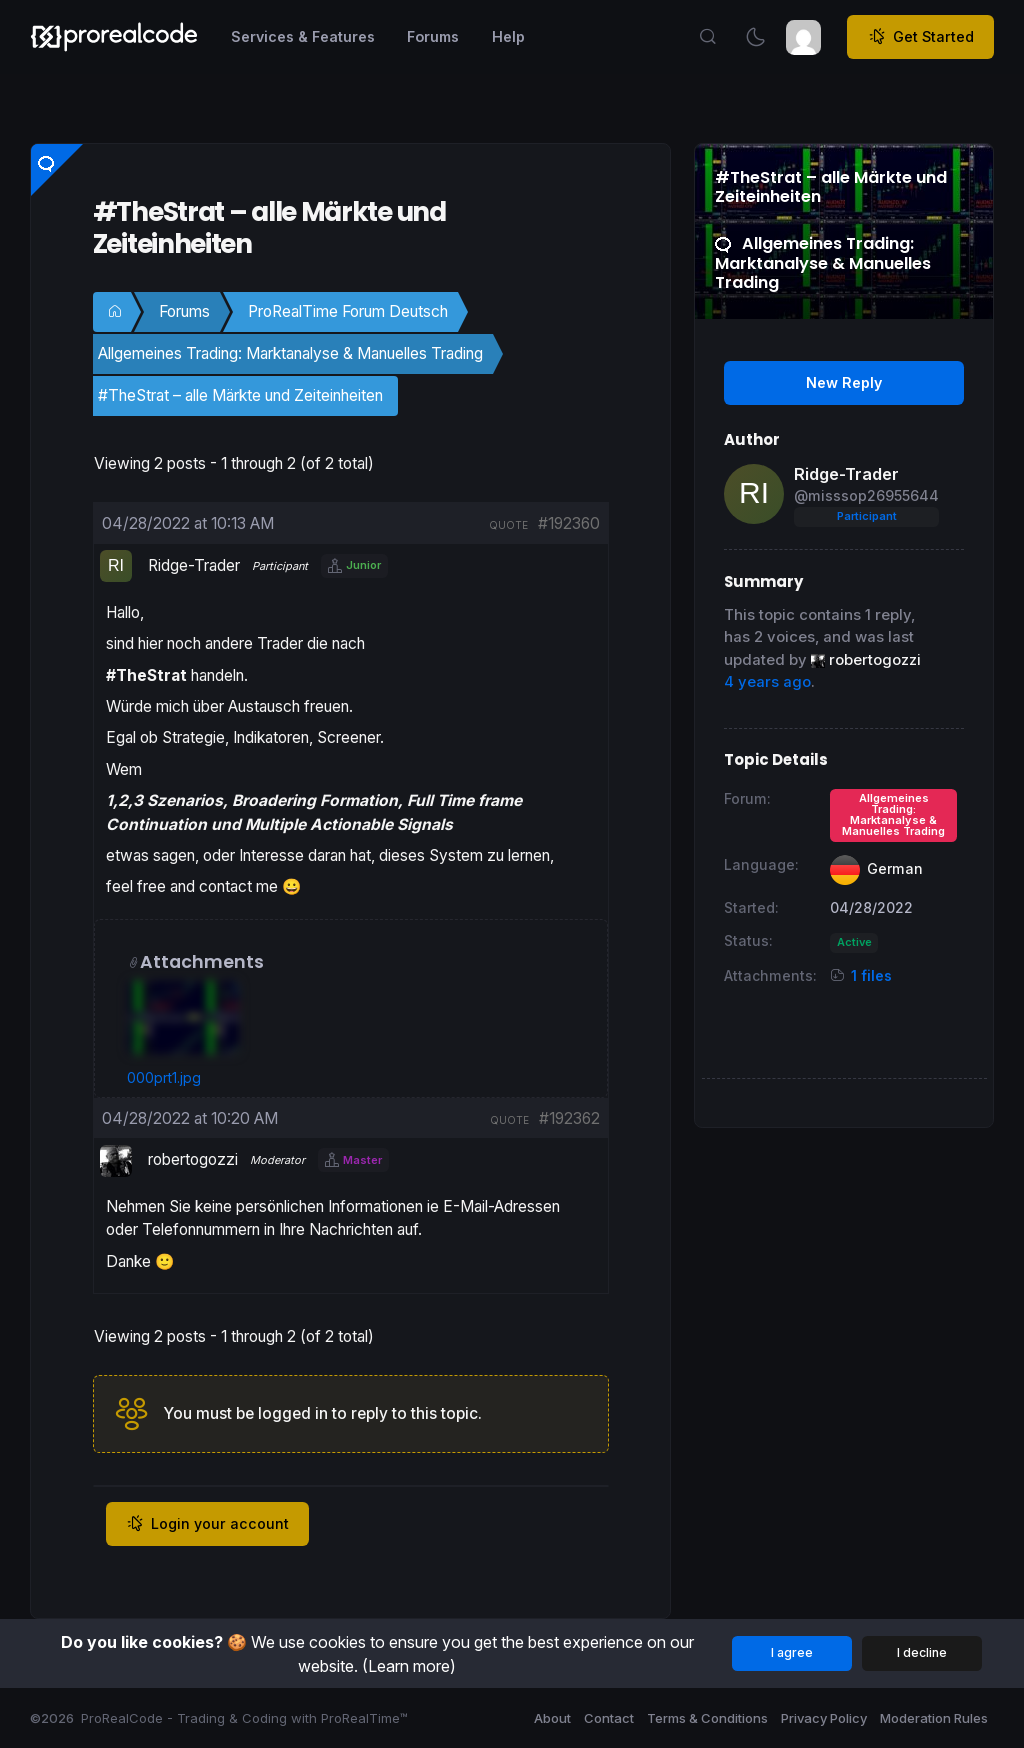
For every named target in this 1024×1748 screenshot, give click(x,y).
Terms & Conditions (707, 1718)
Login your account (207, 1524)
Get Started (921, 37)
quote (508, 525)
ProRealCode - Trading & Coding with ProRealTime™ (244, 1718)
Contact (609, 1718)
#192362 (569, 1118)
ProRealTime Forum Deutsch (348, 311)
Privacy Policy (824, 1718)
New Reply (844, 382)
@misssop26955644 (866, 495)
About (552, 1718)
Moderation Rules (934, 1718)
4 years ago (767, 682)
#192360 (569, 523)
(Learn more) (409, 1666)
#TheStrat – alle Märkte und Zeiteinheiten (240, 395)
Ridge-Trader (846, 474)
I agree (792, 1652)
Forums (184, 311)
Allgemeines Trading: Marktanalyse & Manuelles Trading (290, 353)
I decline (922, 1652)
